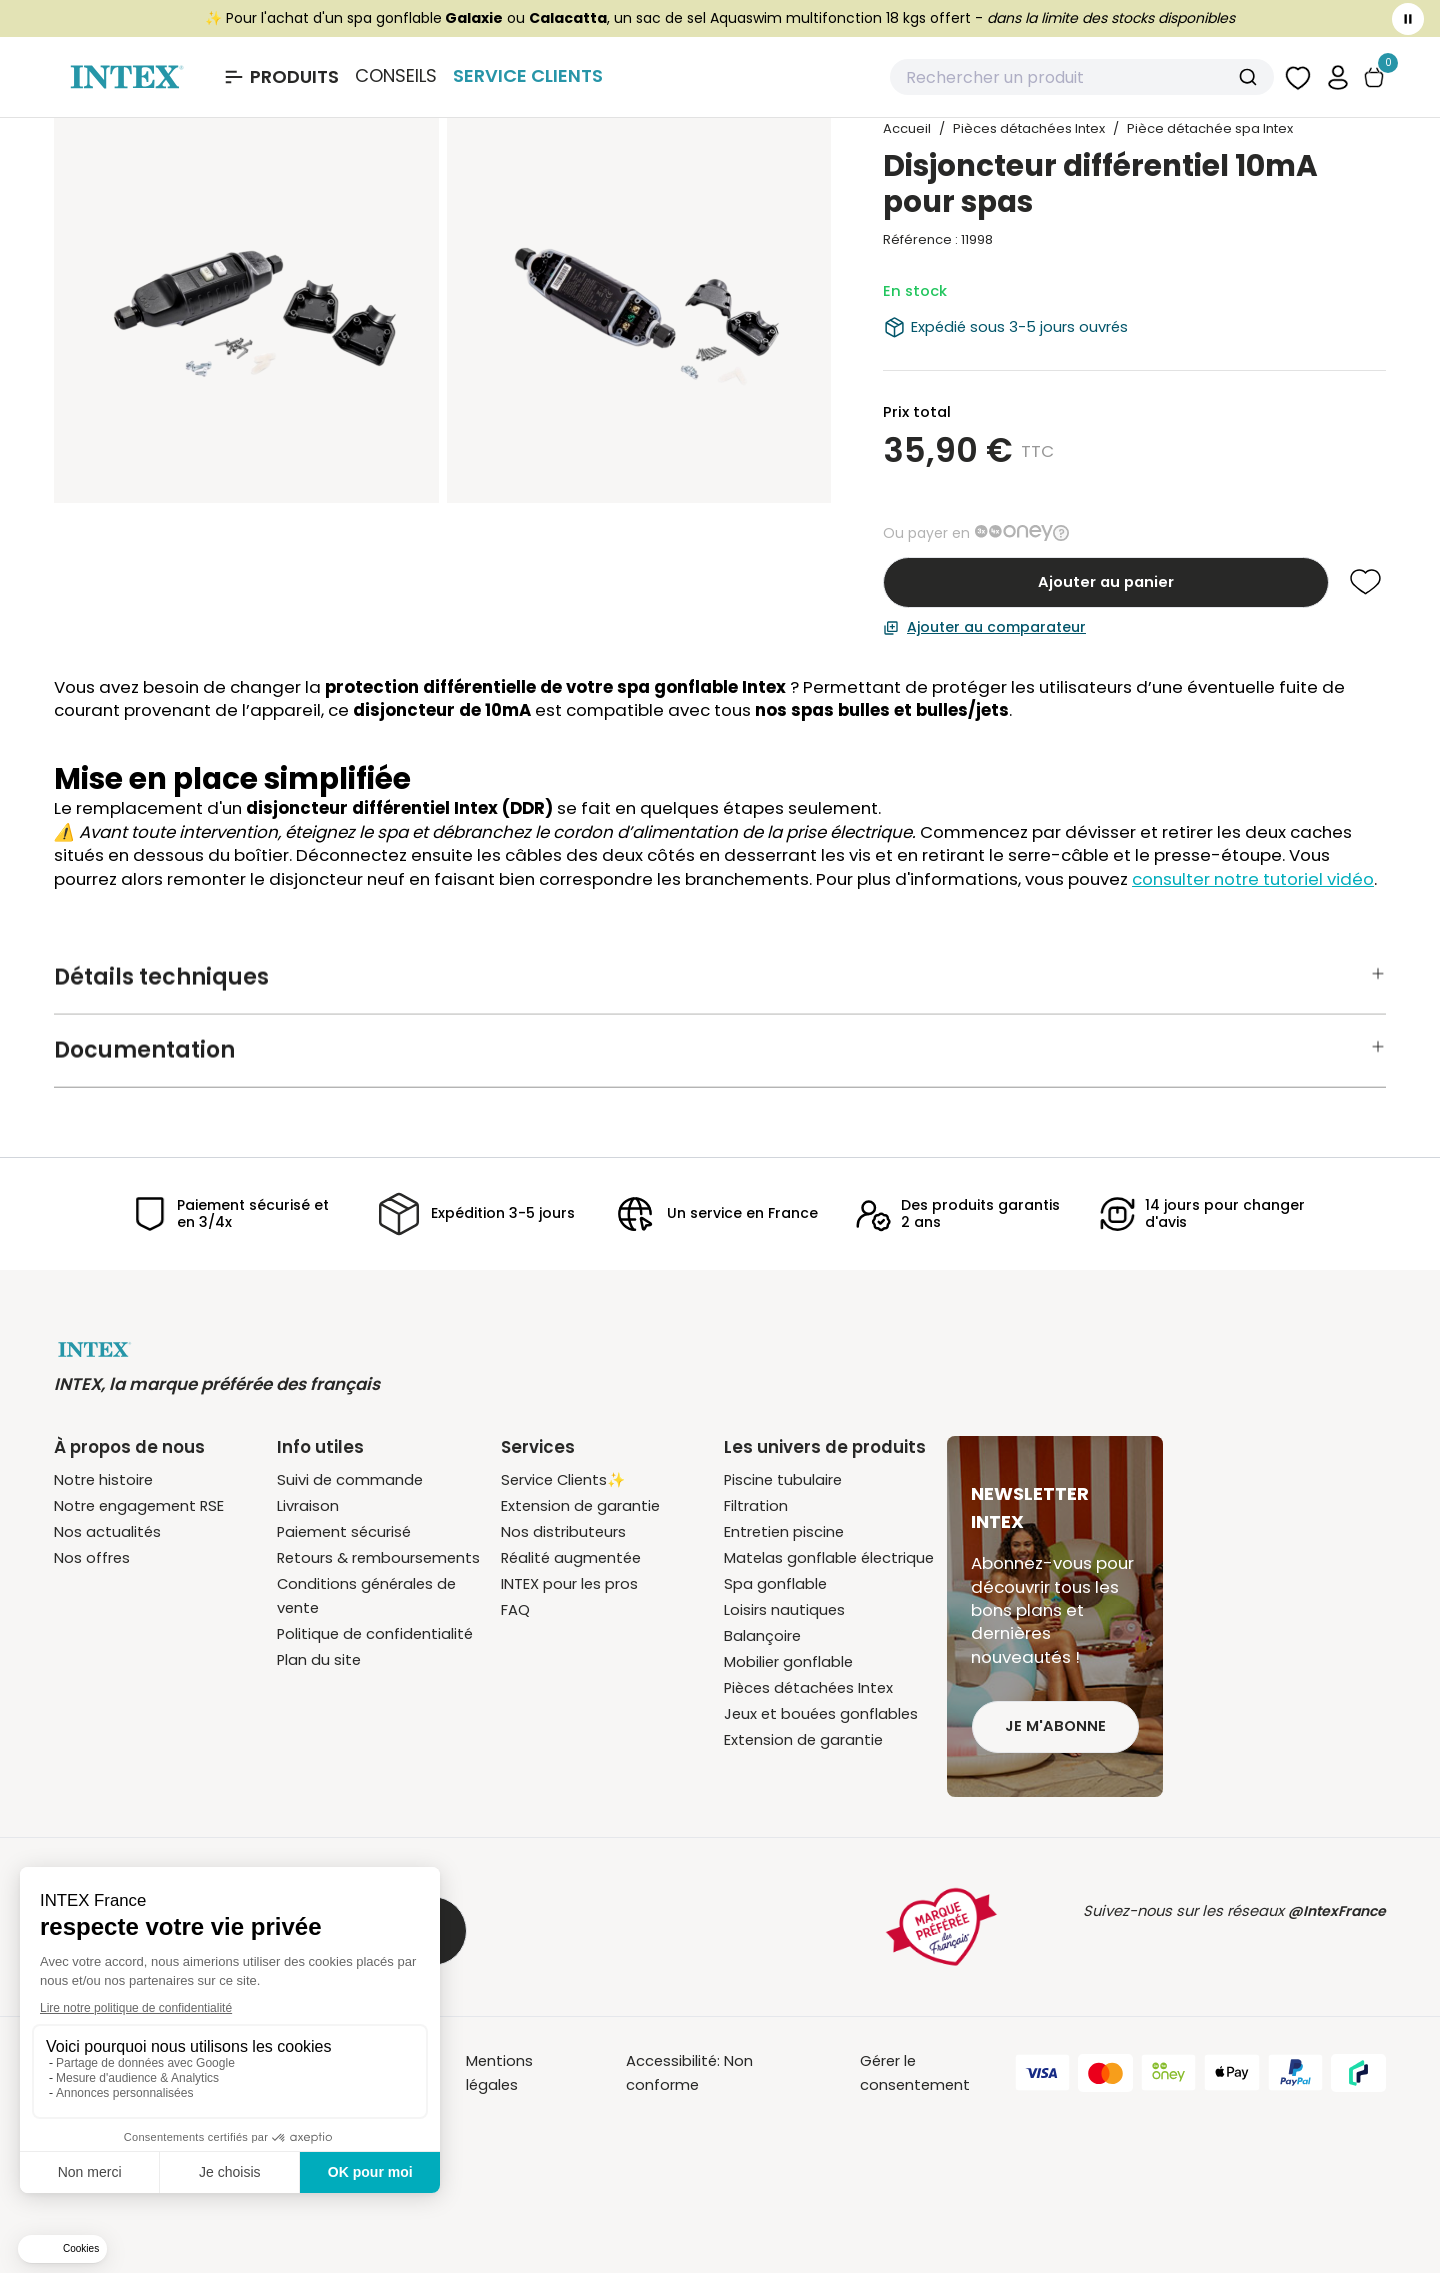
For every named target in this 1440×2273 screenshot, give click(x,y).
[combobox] (1082, 77)
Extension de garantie (580, 1506)
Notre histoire (103, 1480)
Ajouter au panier (1106, 582)
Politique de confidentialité (375, 1634)
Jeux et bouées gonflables (821, 1714)
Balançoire (762, 1636)
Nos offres (92, 1558)
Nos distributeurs (563, 1532)
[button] (1338, 76)
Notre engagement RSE (139, 1506)
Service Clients (528, 75)
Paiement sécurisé (344, 1532)
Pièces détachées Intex (808, 1688)
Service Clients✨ (563, 1480)
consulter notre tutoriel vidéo (1253, 879)
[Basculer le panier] (1374, 77)
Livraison (308, 1506)
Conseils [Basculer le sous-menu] (396, 76)
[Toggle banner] (1408, 19)
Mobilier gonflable (788, 1662)
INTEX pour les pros (569, 1584)
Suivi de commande (350, 1480)
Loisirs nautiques (784, 1610)
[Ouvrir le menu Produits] (280, 77)
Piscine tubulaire (783, 1480)
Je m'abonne (1055, 1726)
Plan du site (319, 1660)
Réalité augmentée (571, 1558)
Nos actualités (107, 1532)
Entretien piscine (784, 1532)
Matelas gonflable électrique (829, 1558)
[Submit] (1250, 77)
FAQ (515, 1610)
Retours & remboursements (378, 1558)
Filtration (756, 1506)
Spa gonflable (775, 1584)
